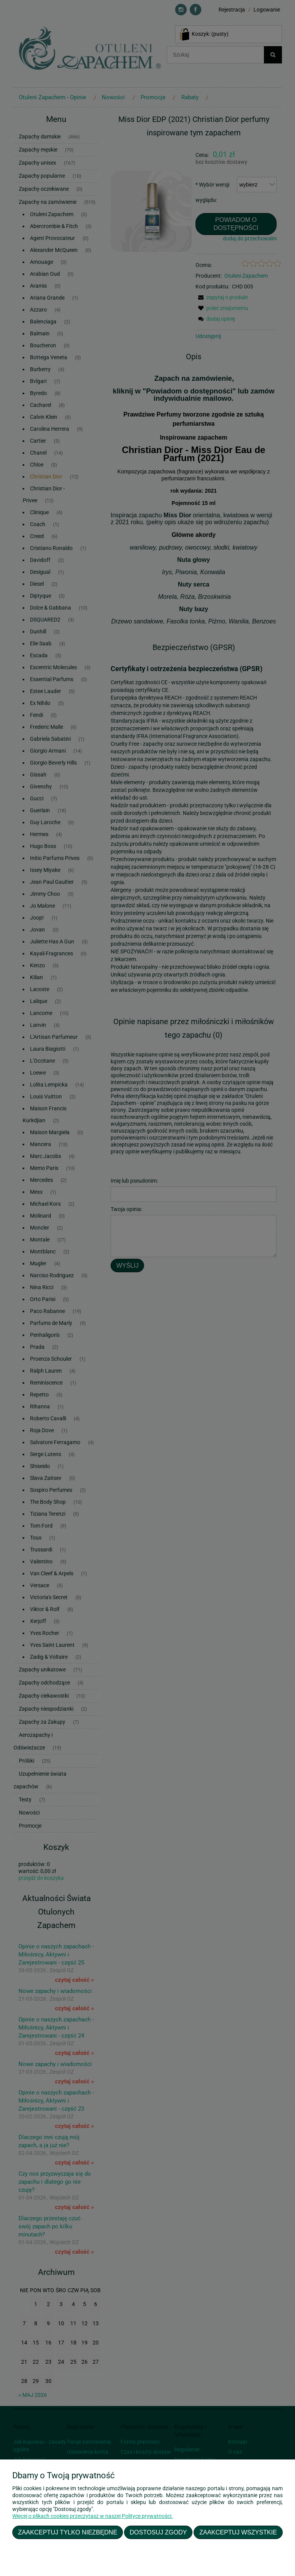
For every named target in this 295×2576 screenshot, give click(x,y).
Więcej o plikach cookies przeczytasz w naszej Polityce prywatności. (92, 2516)
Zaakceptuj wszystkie (238, 2532)
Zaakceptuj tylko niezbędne (67, 2532)
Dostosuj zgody (158, 2532)
